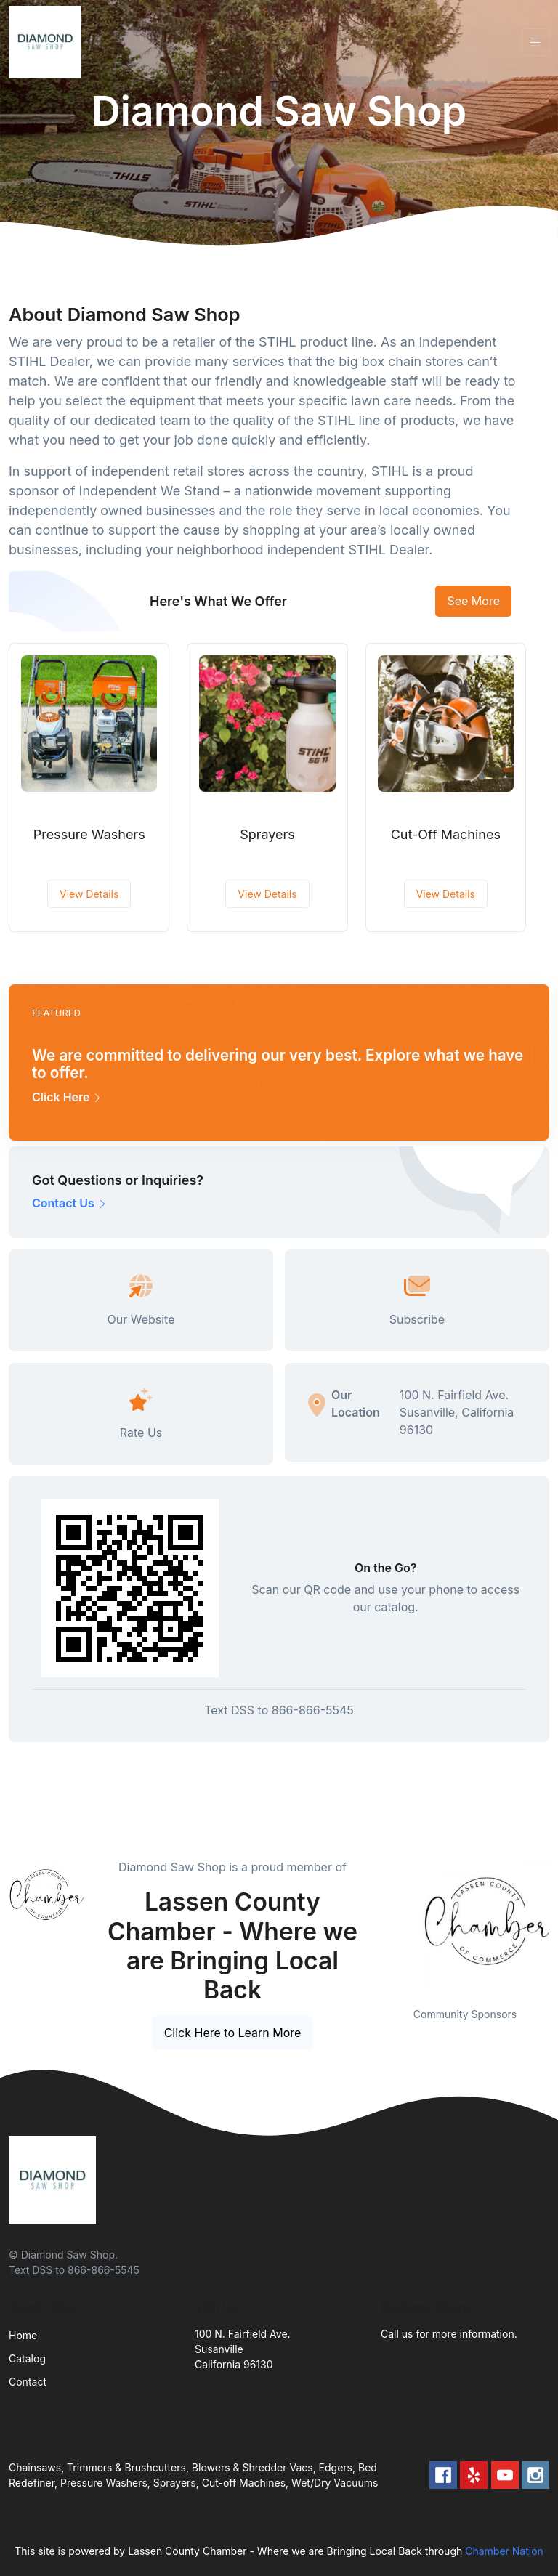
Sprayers (267, 834)
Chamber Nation (504, 2551)
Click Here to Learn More (233, 2032)
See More (473, 601)
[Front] (48, 42)
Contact (27, 2381)
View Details (89, 894)
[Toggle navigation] (535, 42)
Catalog (27, 2358)
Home (23, 2335)
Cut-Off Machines (446, 834)
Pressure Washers (89, 834)
